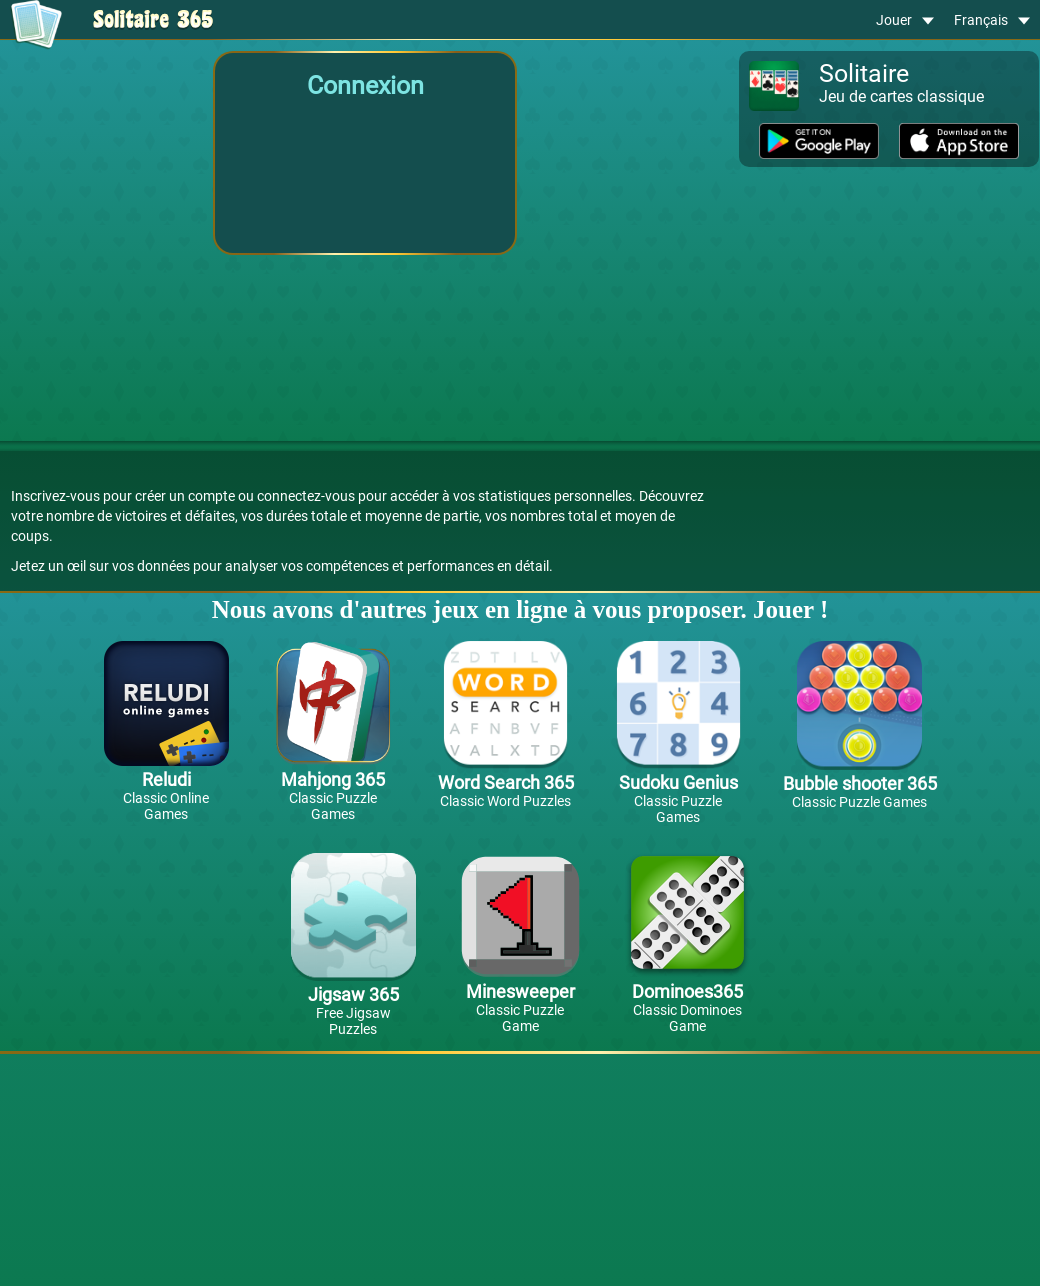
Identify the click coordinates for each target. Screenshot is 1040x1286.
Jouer (905, 20)
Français (992, 20)
